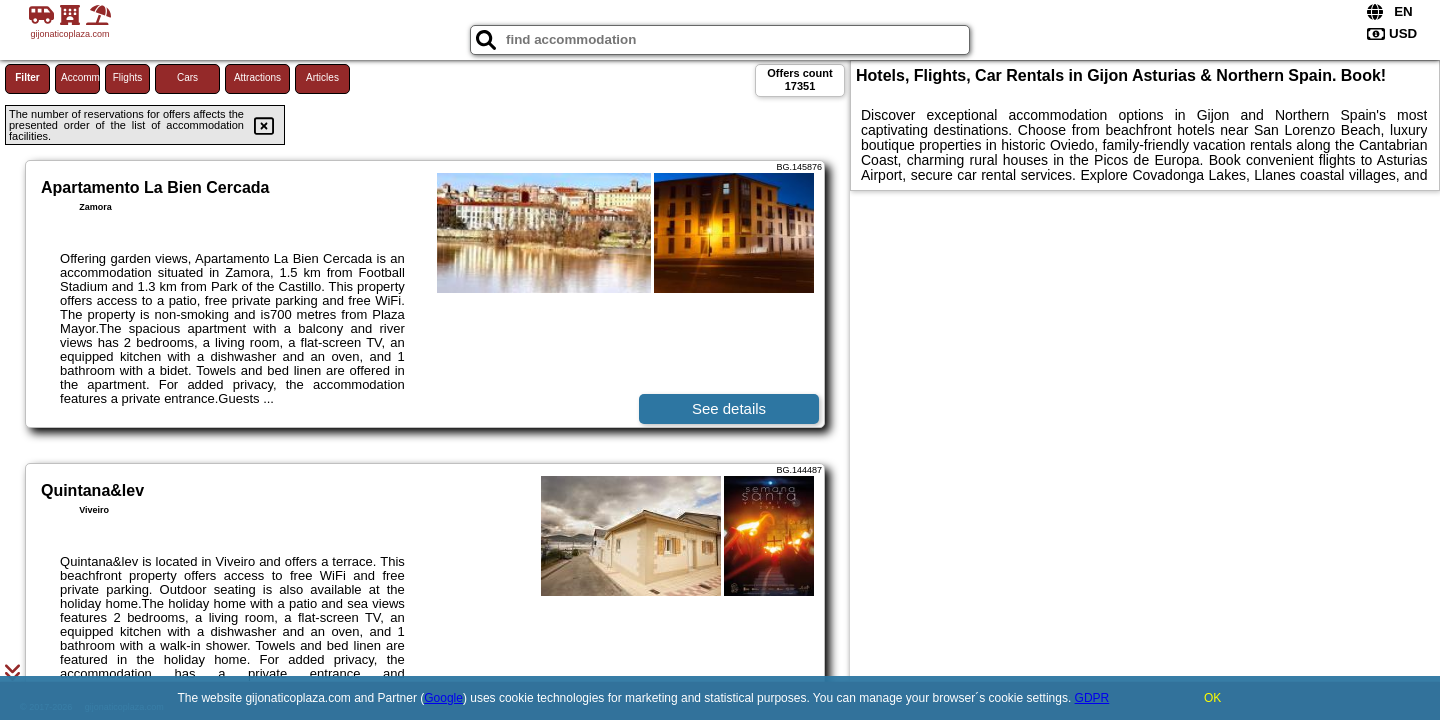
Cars (187, 77)
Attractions (257, 77)
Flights (127, 77)
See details (729, 408)
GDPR (1092, 698)
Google (443, 698)
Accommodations (80, 77)
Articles (322, 77)
